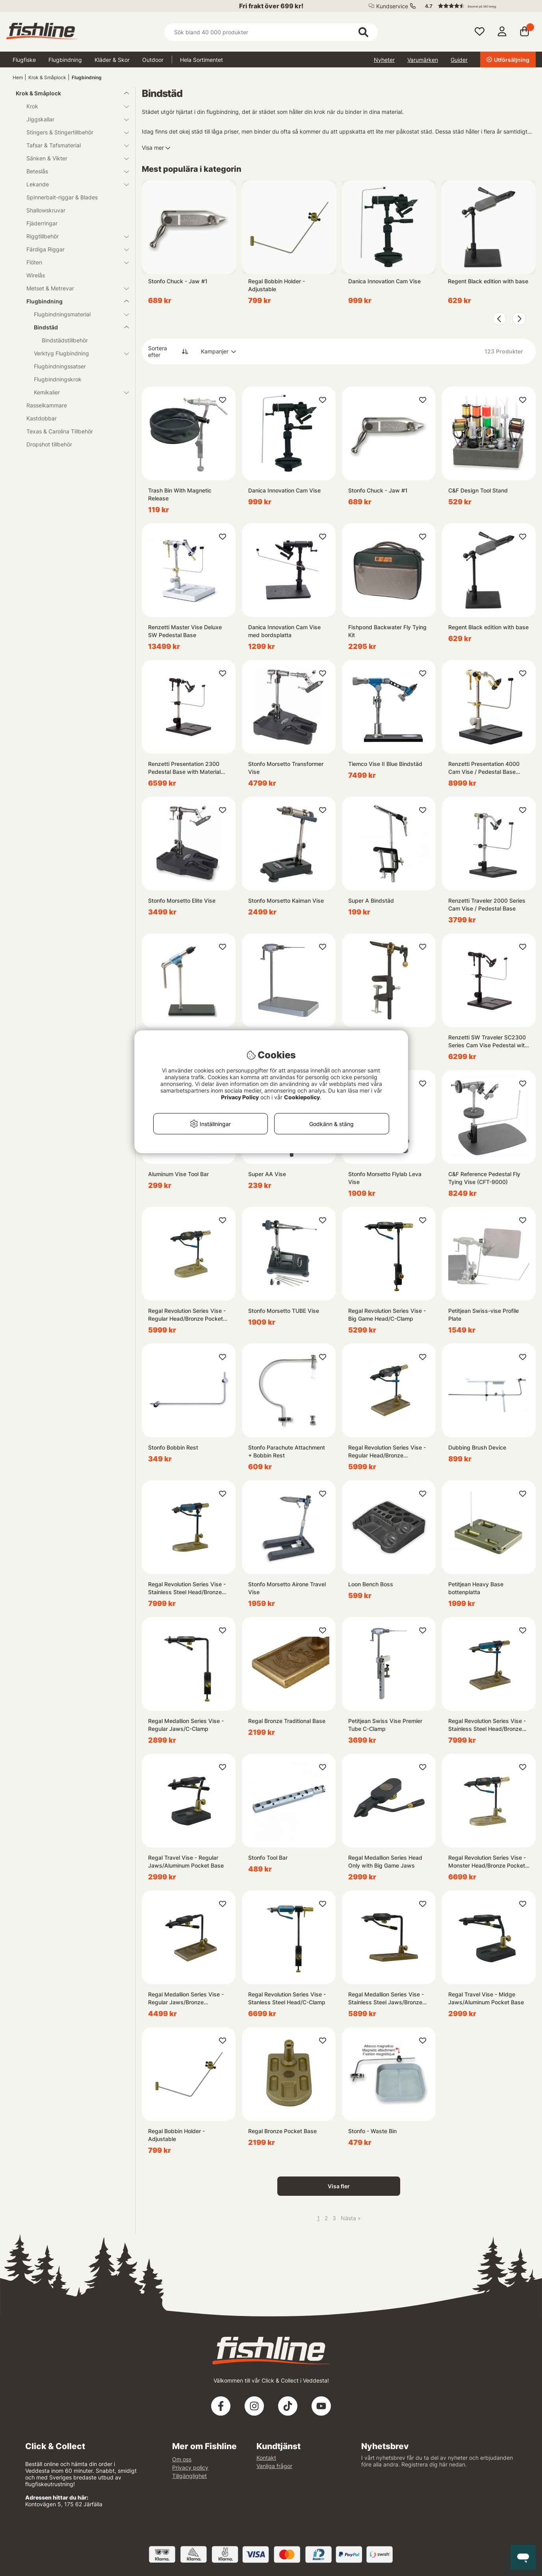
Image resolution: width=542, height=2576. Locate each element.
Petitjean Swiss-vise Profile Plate (483, 1314)
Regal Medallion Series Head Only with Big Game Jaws (385, 1861)
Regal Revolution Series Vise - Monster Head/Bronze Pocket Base (487, 1862)
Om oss (181, 2459)
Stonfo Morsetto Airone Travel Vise (287, 1588)
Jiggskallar (72, 119)
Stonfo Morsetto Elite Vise (181, 900)
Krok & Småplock (47, 77)
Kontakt (266, 2457)
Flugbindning (65, 59)
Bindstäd (76, 327)
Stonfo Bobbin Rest (173, 1447)
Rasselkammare (46, 405)
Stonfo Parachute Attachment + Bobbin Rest (286, 1451)
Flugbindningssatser (60, 366)
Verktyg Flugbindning (76, 353)
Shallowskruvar (45, 210)
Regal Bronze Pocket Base (282, 2131)
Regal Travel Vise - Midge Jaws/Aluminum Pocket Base (486, 1998)
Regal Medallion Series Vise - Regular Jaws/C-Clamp (186, 1724)
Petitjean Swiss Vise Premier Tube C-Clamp (385, 1724)
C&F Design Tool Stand (478, 490)
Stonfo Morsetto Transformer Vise (285, 767)
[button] (477, 6)
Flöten (72, 262)
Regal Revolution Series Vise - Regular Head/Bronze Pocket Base (187, 1315)
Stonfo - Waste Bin (372, 2131)
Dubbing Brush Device (477, 1447)
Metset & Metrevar (72, 288)
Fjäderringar (42, 223)
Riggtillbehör (72, 236)
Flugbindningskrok (58, 379)
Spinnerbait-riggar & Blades (62, 197)
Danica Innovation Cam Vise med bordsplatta (284, 631)
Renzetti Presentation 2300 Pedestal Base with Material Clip (184, 768)
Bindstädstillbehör (65, 340)
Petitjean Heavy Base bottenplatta (475, 1588)
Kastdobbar (41, 418)
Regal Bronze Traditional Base (286, 1720)
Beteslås (72, 171)
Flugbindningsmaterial (76, 314)
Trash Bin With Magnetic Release (180, 494)
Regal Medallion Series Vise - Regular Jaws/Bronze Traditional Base (186, 1998)
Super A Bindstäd (371, 900)
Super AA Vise (267, 1174)
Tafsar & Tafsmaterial (72, 145)
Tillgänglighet (189, 2475)
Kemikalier (76, 392)
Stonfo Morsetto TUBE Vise (283, 1310)
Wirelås (35, 275)
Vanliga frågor (274, 2466)
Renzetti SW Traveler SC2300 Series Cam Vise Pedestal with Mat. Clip (488, 1041)
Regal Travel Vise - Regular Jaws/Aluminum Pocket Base (186, 1861)
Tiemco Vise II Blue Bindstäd (385, 763)
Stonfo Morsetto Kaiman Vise (286, 900)
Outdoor (152, 59)
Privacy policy (190, 2467)
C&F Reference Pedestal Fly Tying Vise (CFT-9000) (484, 1178)
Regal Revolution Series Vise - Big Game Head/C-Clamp (387, 1314)
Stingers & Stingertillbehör (72, 132)
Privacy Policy (240, 1097)
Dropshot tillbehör (49, 444)
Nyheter (384, 59)
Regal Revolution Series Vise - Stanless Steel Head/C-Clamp (287, 1998)
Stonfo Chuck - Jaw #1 (178, 281)
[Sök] (270, 32)
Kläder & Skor (112, 59)
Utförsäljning (507, 59)
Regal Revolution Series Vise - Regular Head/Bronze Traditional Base (387, 1451)
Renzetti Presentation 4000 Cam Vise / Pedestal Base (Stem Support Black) (484, 768)
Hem (18, 77)
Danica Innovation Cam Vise (384, 281)
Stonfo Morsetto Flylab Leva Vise (384, 1178)
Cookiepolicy (302, 1097)
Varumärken (422, 59)
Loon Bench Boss (370, 1584)
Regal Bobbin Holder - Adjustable (276, 285)
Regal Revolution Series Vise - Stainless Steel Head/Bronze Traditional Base (487, 1725)
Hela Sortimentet (201, 59)
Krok (72, 106)
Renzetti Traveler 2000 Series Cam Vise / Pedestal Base (486, 904)
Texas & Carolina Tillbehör (59, 431)
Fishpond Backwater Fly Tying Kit (387, 631)
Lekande (72, 184)
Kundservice (392, 6)
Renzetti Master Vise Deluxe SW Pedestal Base (185, 631)
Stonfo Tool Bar (268, 1857)
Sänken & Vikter (72, 158)
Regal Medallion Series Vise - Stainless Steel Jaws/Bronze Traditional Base (386, 1998)
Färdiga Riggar (72, 249)
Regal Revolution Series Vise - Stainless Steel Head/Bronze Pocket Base (187, 1588)
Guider (459, 59)
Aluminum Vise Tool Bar (178, 1174)
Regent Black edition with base (488, 281)
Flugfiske (24, 59)
